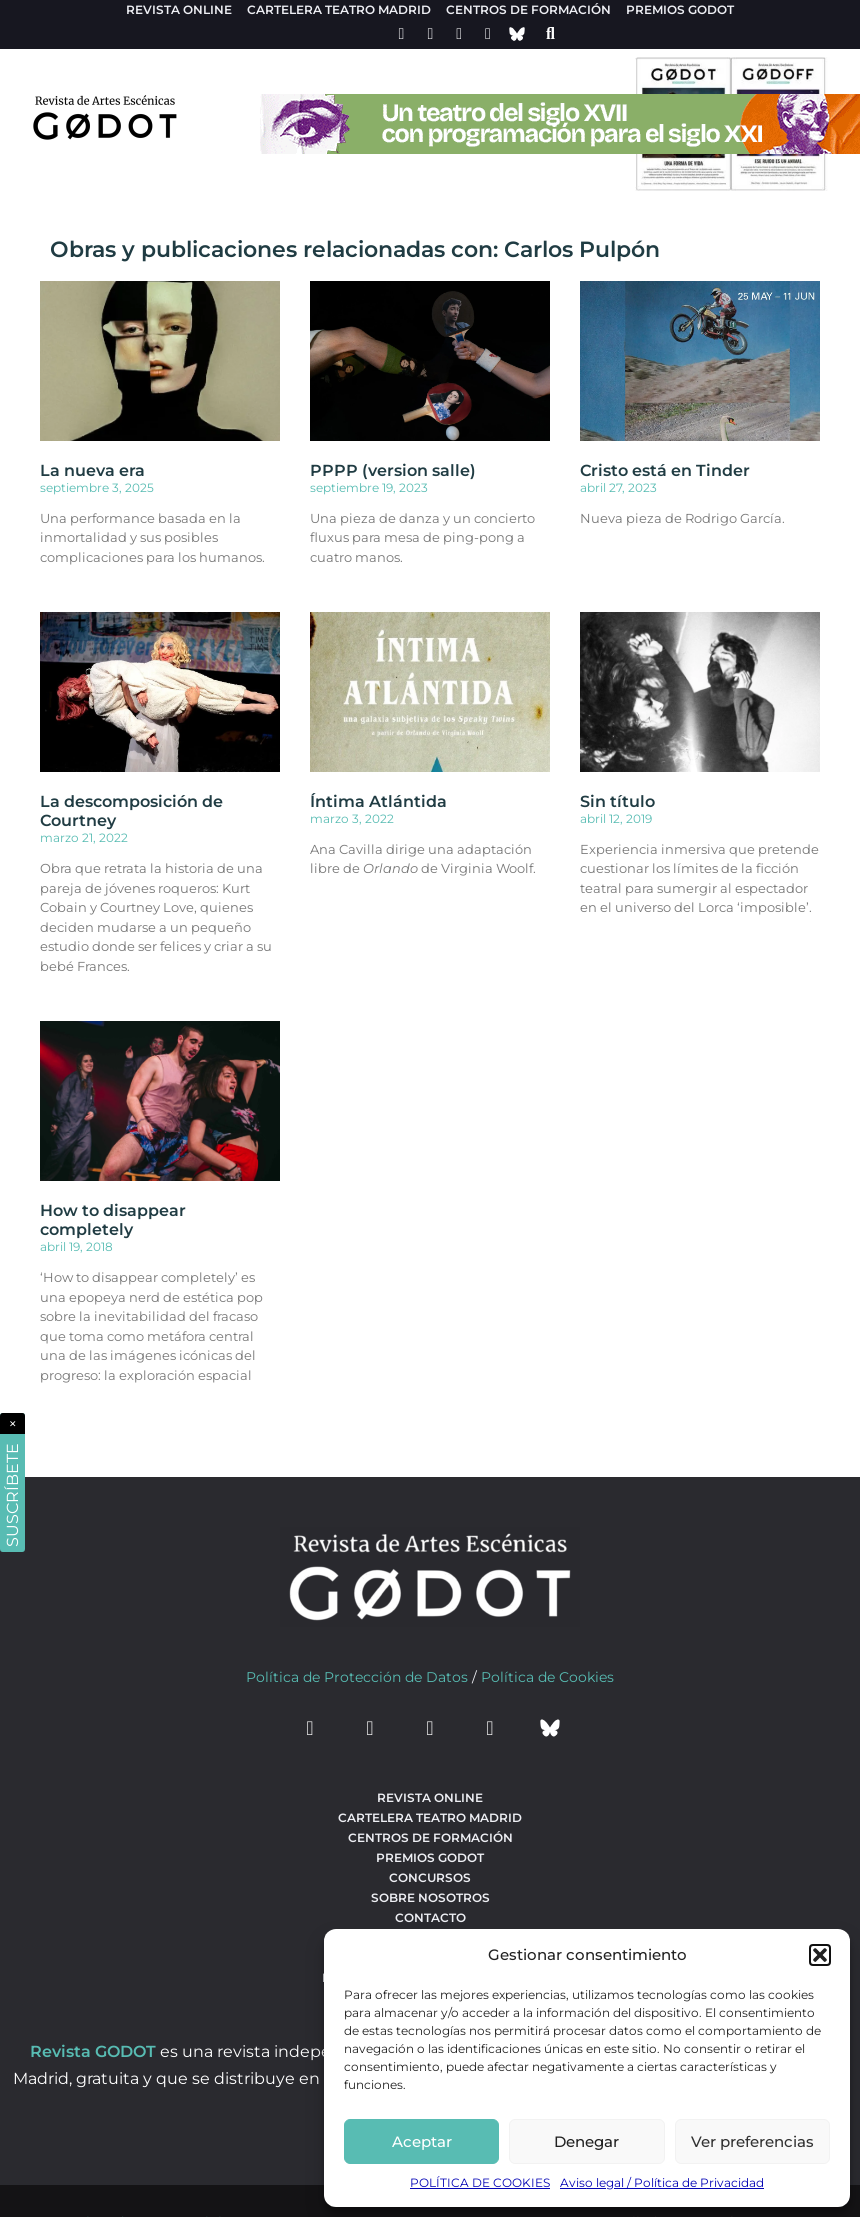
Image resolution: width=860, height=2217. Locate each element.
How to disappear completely (113, 1220)
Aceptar (422, 2141)
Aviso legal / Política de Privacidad (662, 2182)
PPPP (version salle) (393, 470)
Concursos (430, 1877)
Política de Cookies (547, 1677)
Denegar (586, 2141)
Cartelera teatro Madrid (339, 9)
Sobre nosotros (430, 1897)
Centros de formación (528, 9)
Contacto (430, 1917)
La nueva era (92, 470)
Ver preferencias (752, 2141)
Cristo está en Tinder (665, 470)
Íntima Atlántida (378, 801)
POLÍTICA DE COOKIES (480, 2182)
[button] (820, 1955)
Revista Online (179, 9)
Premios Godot (680, 9)
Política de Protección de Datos (357, 1677)
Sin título (617, 801)
